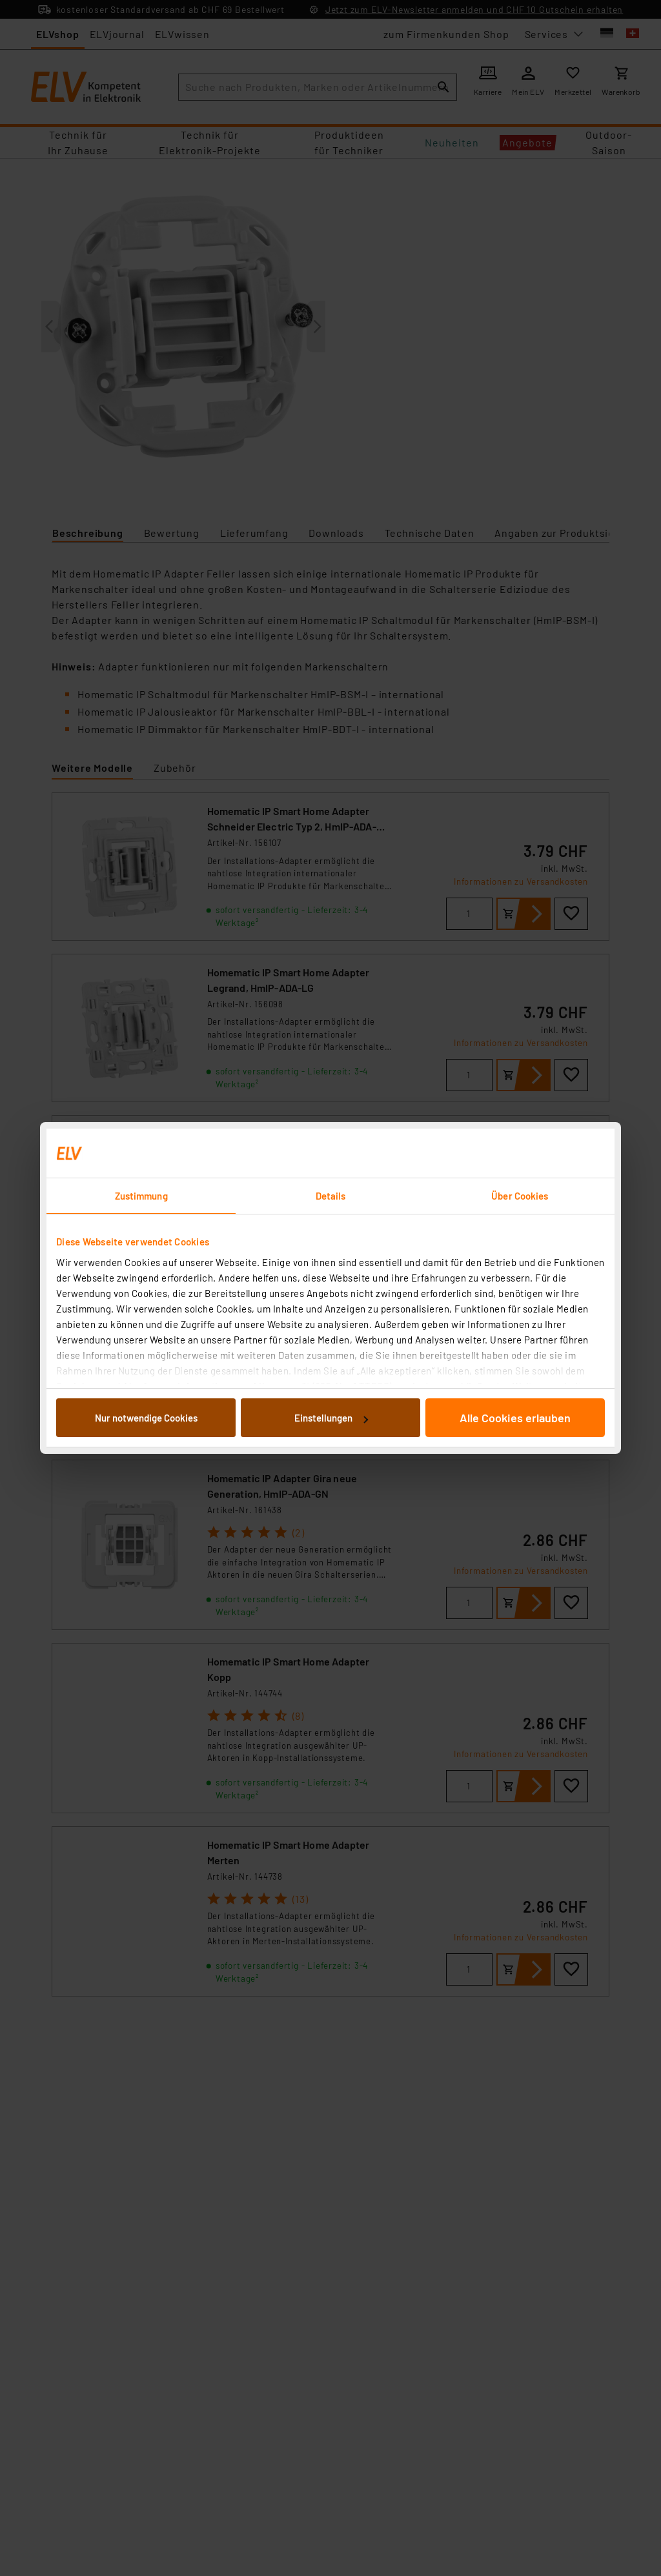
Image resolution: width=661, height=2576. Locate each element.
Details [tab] (331, 1196)
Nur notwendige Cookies (146, 1418)
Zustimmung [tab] (141, 1196)
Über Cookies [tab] (519, 1196)
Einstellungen (331, 1418)
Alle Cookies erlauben (515, 1418)
